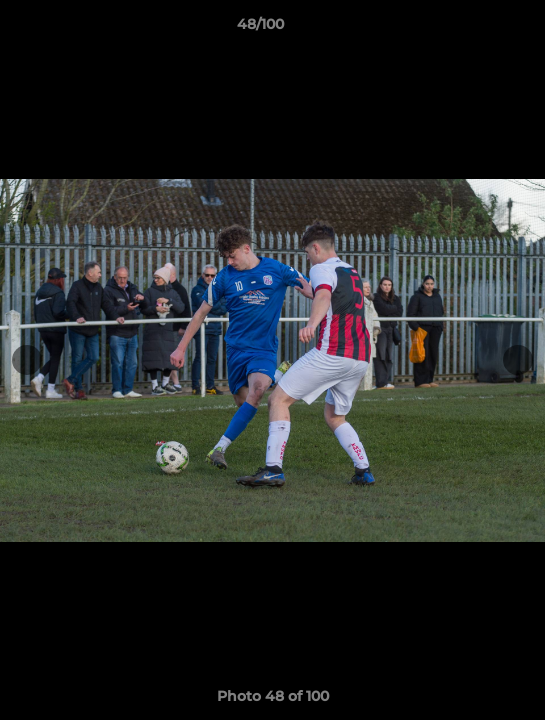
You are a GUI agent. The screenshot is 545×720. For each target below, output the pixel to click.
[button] (473, 29)
